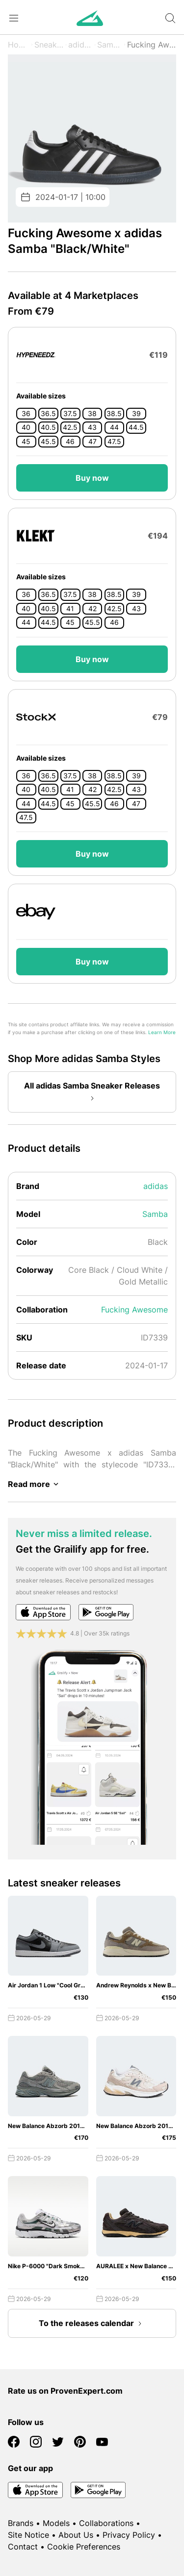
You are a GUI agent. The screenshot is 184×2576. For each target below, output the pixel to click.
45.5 (48, 442)
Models (56, 2523)
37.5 (70, 414)
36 (26, 414)
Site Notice (28, 2535)
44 (114, 427)
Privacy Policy (129, 2535)
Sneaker (49, 45)
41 (70, 609)
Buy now (92, 478)
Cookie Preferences (83, 2546)
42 (92, 609)
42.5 (70, 427)
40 (26, 427)
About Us (75, 2535)
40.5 (48, 427)
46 (70, 442)
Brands (20, 2523)
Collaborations (106, 2523)
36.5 (48, 414)
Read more (35, 1484)
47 (92, 442)
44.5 (136, 427)
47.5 (114, 442)
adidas (80, 45)
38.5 (114, 414)
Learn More (162, 1032)
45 (26, 442)
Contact (23, 2546)
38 (92, 414)
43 (92, 427)
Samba (109, 45)
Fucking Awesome (134, 1309)
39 (136, 414)
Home (18, 45)
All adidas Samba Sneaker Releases (92, 1092)
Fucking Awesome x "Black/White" (151, 45)
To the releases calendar (92, 2323)
